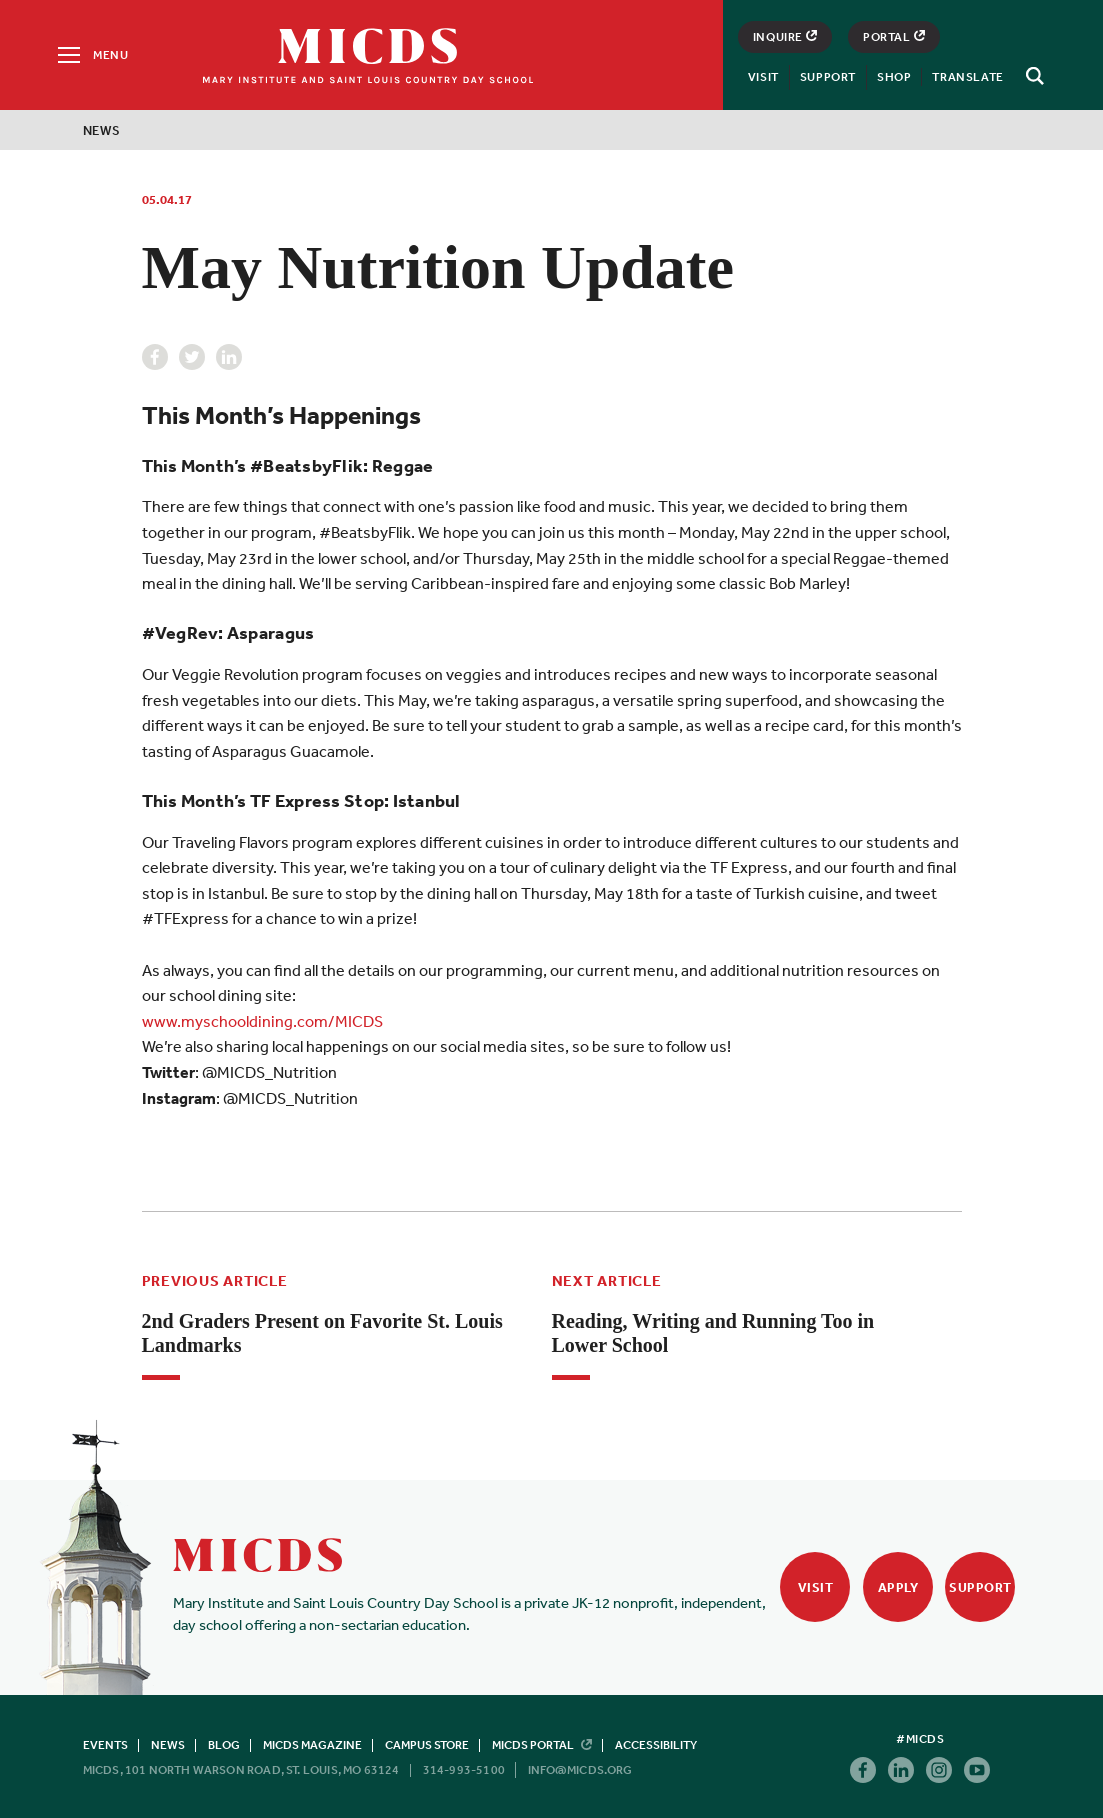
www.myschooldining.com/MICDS (262, 1021)
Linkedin (229, 357)
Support (828, 77)
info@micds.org (580, 1770)
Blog (224, 1745)
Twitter (192, 357)
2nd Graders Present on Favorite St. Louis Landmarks (322, 1333)
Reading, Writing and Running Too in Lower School (713, 1333)
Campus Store (427, 1745)
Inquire (785, 37)
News (102, 130)
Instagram (939, 1770)
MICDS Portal (542, 1745)
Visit (763, 77)
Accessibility (656, 1745)
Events (105, 1745)
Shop (894, 77)
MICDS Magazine (312, 1745)
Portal (894, 37)
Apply (898, 1587)
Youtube (977, 1770)
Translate (967, 77)
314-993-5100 (464, 1770)
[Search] (1032, 76)
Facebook (155, 357)
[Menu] (91, 55)
